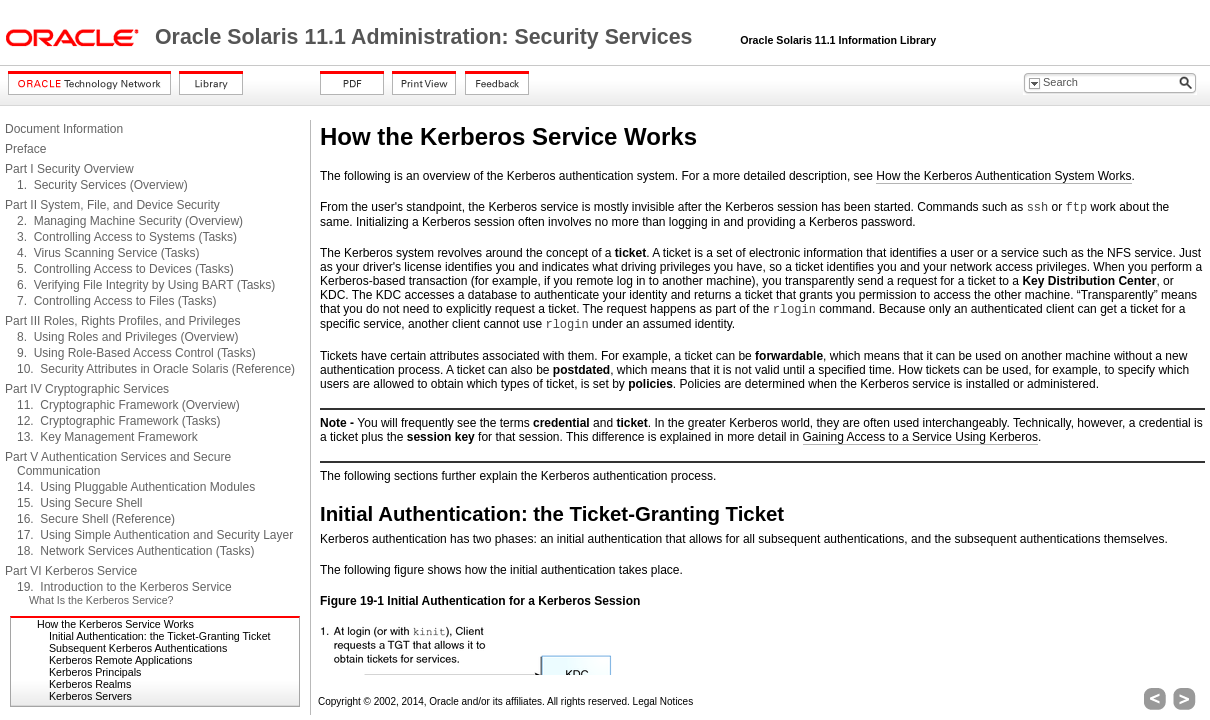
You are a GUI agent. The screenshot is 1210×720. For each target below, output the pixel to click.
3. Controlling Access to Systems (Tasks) (127, 237)
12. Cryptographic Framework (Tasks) (118, 421)
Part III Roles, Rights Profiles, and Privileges (122, 321)
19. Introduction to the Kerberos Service (124, 587)
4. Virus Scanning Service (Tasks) (108, 253)
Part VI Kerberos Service (71, 571)
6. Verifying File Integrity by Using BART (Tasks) (146, 285)
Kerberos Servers (90, 696)
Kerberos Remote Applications (120, 660)
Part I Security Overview (69, 169)
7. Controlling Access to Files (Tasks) (116, 301)
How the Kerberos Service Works (115, 624)
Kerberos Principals (95, 672)
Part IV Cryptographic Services (87, 389)
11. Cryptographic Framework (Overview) (128, 405)
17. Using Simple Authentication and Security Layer (155, 535)
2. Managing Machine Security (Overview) (130, 221)
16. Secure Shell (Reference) (96, 519)
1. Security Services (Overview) (102, 185)
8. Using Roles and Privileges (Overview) (127, 337)
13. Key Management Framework (107, 437)
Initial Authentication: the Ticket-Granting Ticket (160, 636)
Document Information (64, 129)
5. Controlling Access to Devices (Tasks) (125, 269)
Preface (25, 149)
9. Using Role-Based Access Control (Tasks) (136, 353)
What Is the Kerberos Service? (101, 600)
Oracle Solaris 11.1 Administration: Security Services (426, 37)
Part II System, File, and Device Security (112, 205)
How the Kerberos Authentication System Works (1003, 176)
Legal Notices (663, 701)
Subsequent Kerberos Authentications (138, 648)
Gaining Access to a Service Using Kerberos (920, 437)
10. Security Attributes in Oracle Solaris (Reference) (156, 369)
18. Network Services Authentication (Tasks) (135, 551)
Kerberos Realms (90, 684)
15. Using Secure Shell (79, 503)
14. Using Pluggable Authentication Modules (136, 487)
